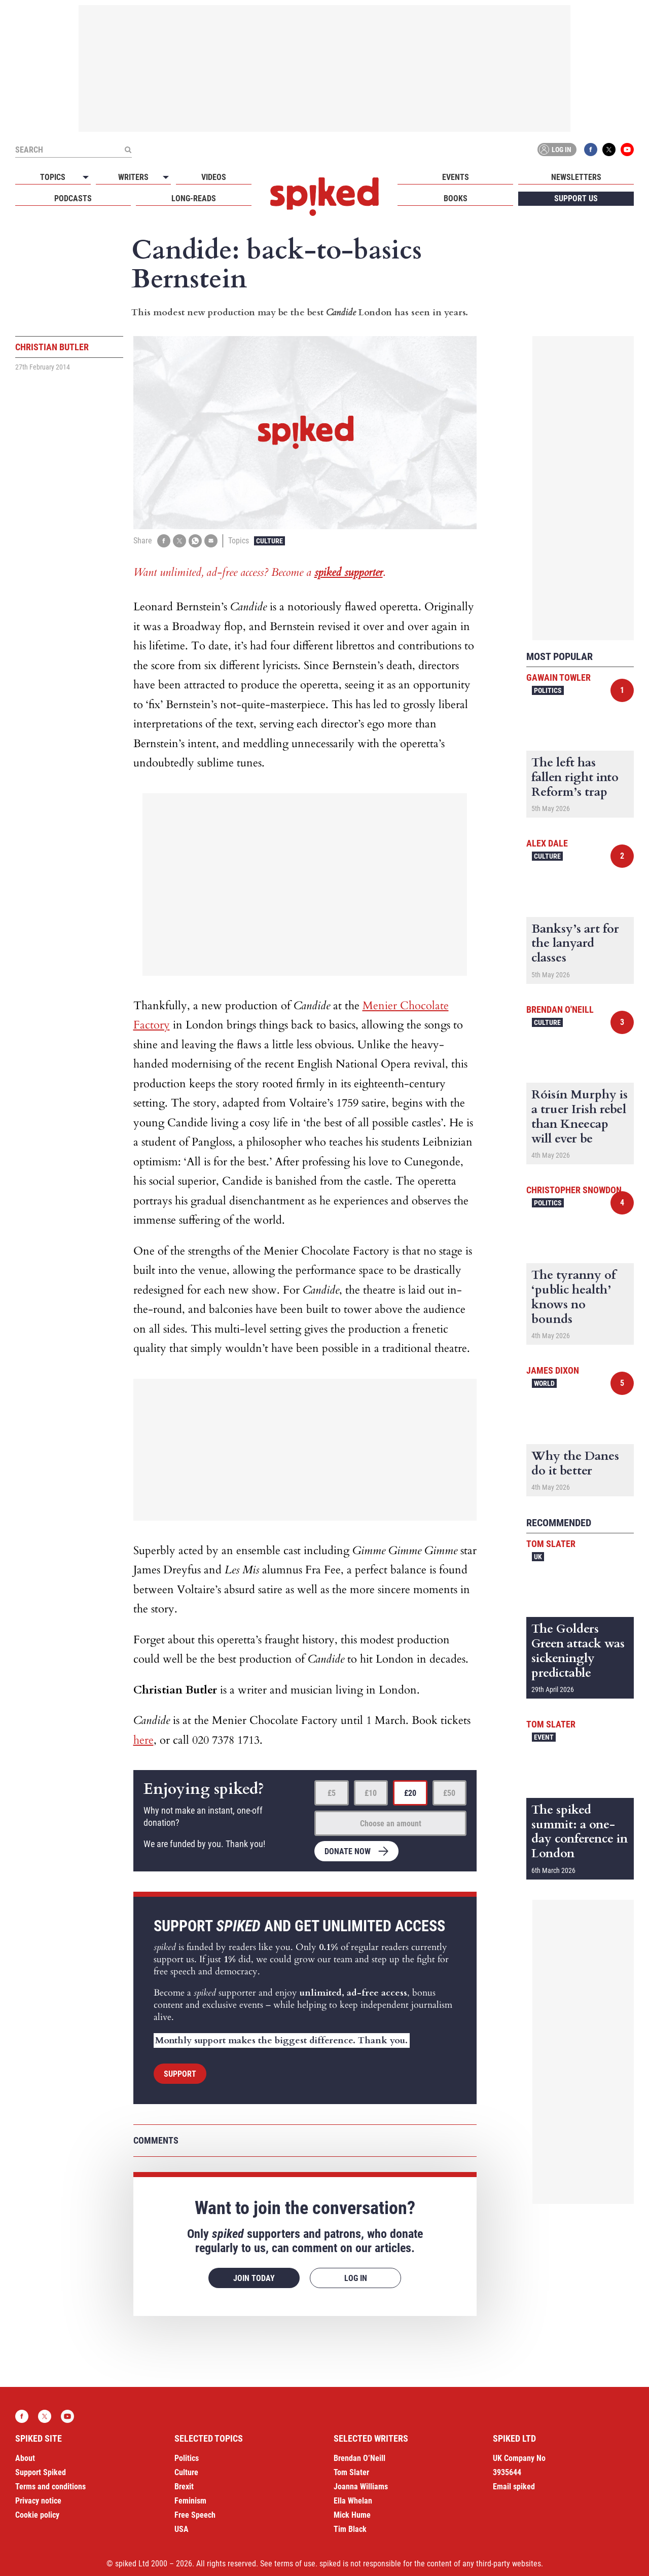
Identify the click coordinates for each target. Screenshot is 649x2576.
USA (181, 2529)
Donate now (347, 1851)
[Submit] (127, 149)
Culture (269, 541)
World (544, 1383)
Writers (133, 177)
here (143, 1740)
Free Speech (194, 2515)
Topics (52, 177)
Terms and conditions (50, 2486)
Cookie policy (37, 2515)
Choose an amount (390, 1823)
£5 (332, 1793)
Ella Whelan (353, 2501)
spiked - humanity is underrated (324, 196)
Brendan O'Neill (560, 1009)
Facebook (590, 149)
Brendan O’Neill (359, 2458)
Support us (576, 198)
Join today (254, 2278)
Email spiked (514, 2486)
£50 (449, 1793)
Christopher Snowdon (574, 1190)
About (25, 2458)
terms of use (294, 2563)
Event (544, 1737)
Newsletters (576, 177)
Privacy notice (38, 2501)
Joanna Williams (361, 2486)
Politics (548, 690)
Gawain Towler (558, 677)
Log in (555, 149)
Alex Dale (547, 843)
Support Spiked (40, 2472)
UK (538, 1557)
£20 (410, 1793)
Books (455, 198)
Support (180, 2074)
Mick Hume (352, 2515)
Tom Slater (550, 1543)
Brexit (184, 2486)
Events (455, 177)
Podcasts (73, 198)
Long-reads (193, 198)
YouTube (627, 149)
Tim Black (350, 2529)
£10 (371, 1793)
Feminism (190, 2501)
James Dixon (552, 1370)
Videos (213, 177)
